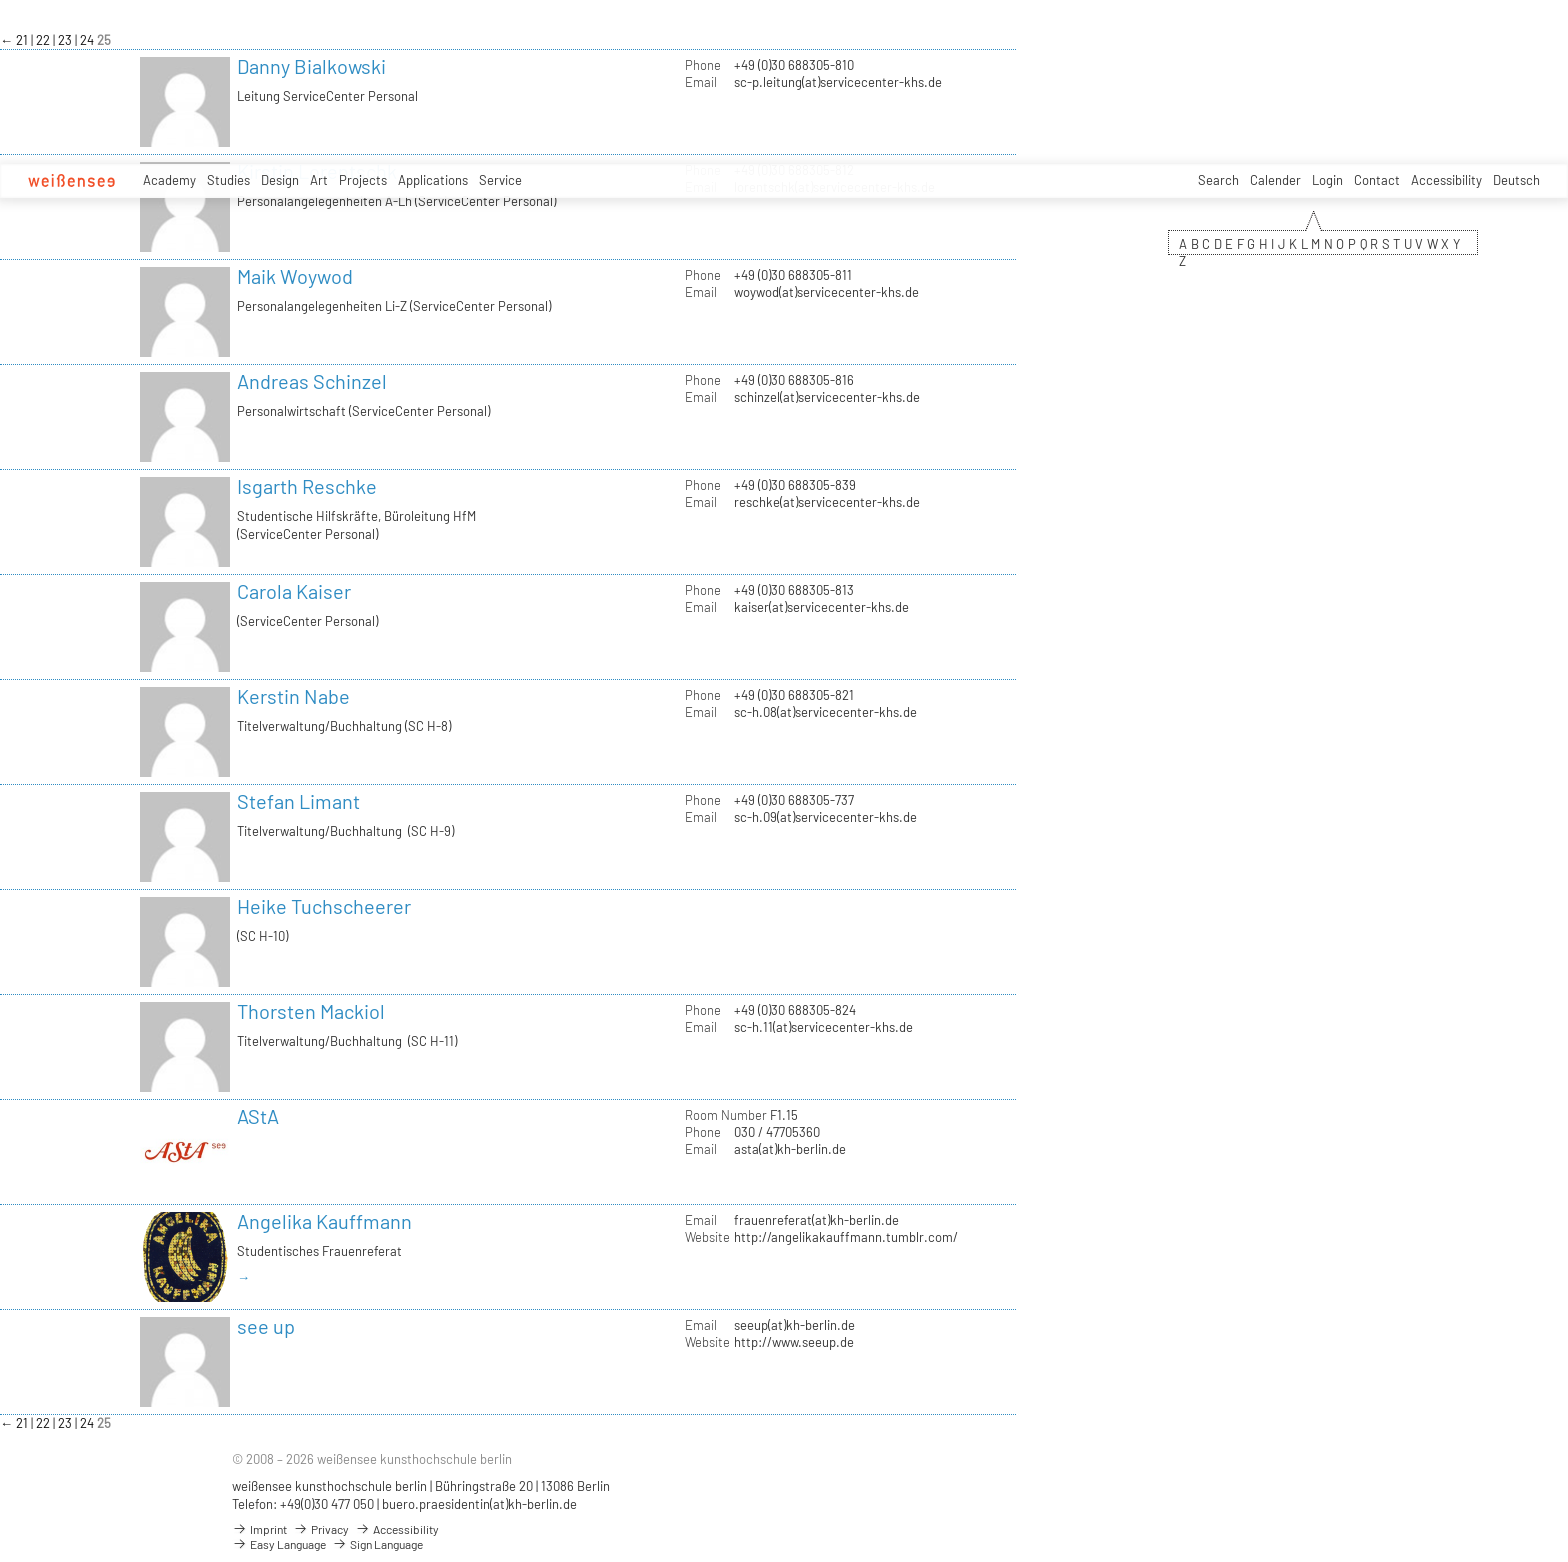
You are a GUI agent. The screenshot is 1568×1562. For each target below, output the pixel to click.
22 (44, 40)
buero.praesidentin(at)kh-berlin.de (479, 1504)
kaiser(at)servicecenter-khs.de (821, 607)
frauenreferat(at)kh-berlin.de (816, 1220)
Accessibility (1446, 180)
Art (319, 180)
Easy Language (279, 1544)
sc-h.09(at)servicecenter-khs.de (825, 817)
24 (88, 40)
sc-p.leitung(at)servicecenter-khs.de (838, 82)
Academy (169, 180)
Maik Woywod (295, 276)
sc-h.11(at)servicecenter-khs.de (823, 1027)
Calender (1275, 180)
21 (23, 40)
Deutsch (1516, 180)
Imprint (259, 1529)
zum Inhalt (0, 0)
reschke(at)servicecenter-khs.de (827, 502)
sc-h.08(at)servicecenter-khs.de (825, 712)
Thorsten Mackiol (311, 1011)
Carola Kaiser (294, 591)
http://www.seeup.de (794, 1342)
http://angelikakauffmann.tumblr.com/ (846, 1237)
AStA (258, 1116)
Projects (363, 180)
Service (500, 180)
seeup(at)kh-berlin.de (794, 1325)
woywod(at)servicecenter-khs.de (826, 292)
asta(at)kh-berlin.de (790, 1149)
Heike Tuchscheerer (324, 906)
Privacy (321, 1529)
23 (66, 40)
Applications (433, 180)
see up (266, 1326)
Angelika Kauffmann (324, 1221)
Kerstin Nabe (293, 696)
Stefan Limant (298, 801)
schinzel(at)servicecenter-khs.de (827, 397)
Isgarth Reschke (307, 486)
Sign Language (377, 1544)
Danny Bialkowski (311, 66)
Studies (228, 180)
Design (280, 180)
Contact (1377, 180)
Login (1327, 180)
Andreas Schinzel (312, 381)
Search (1218, 180)
